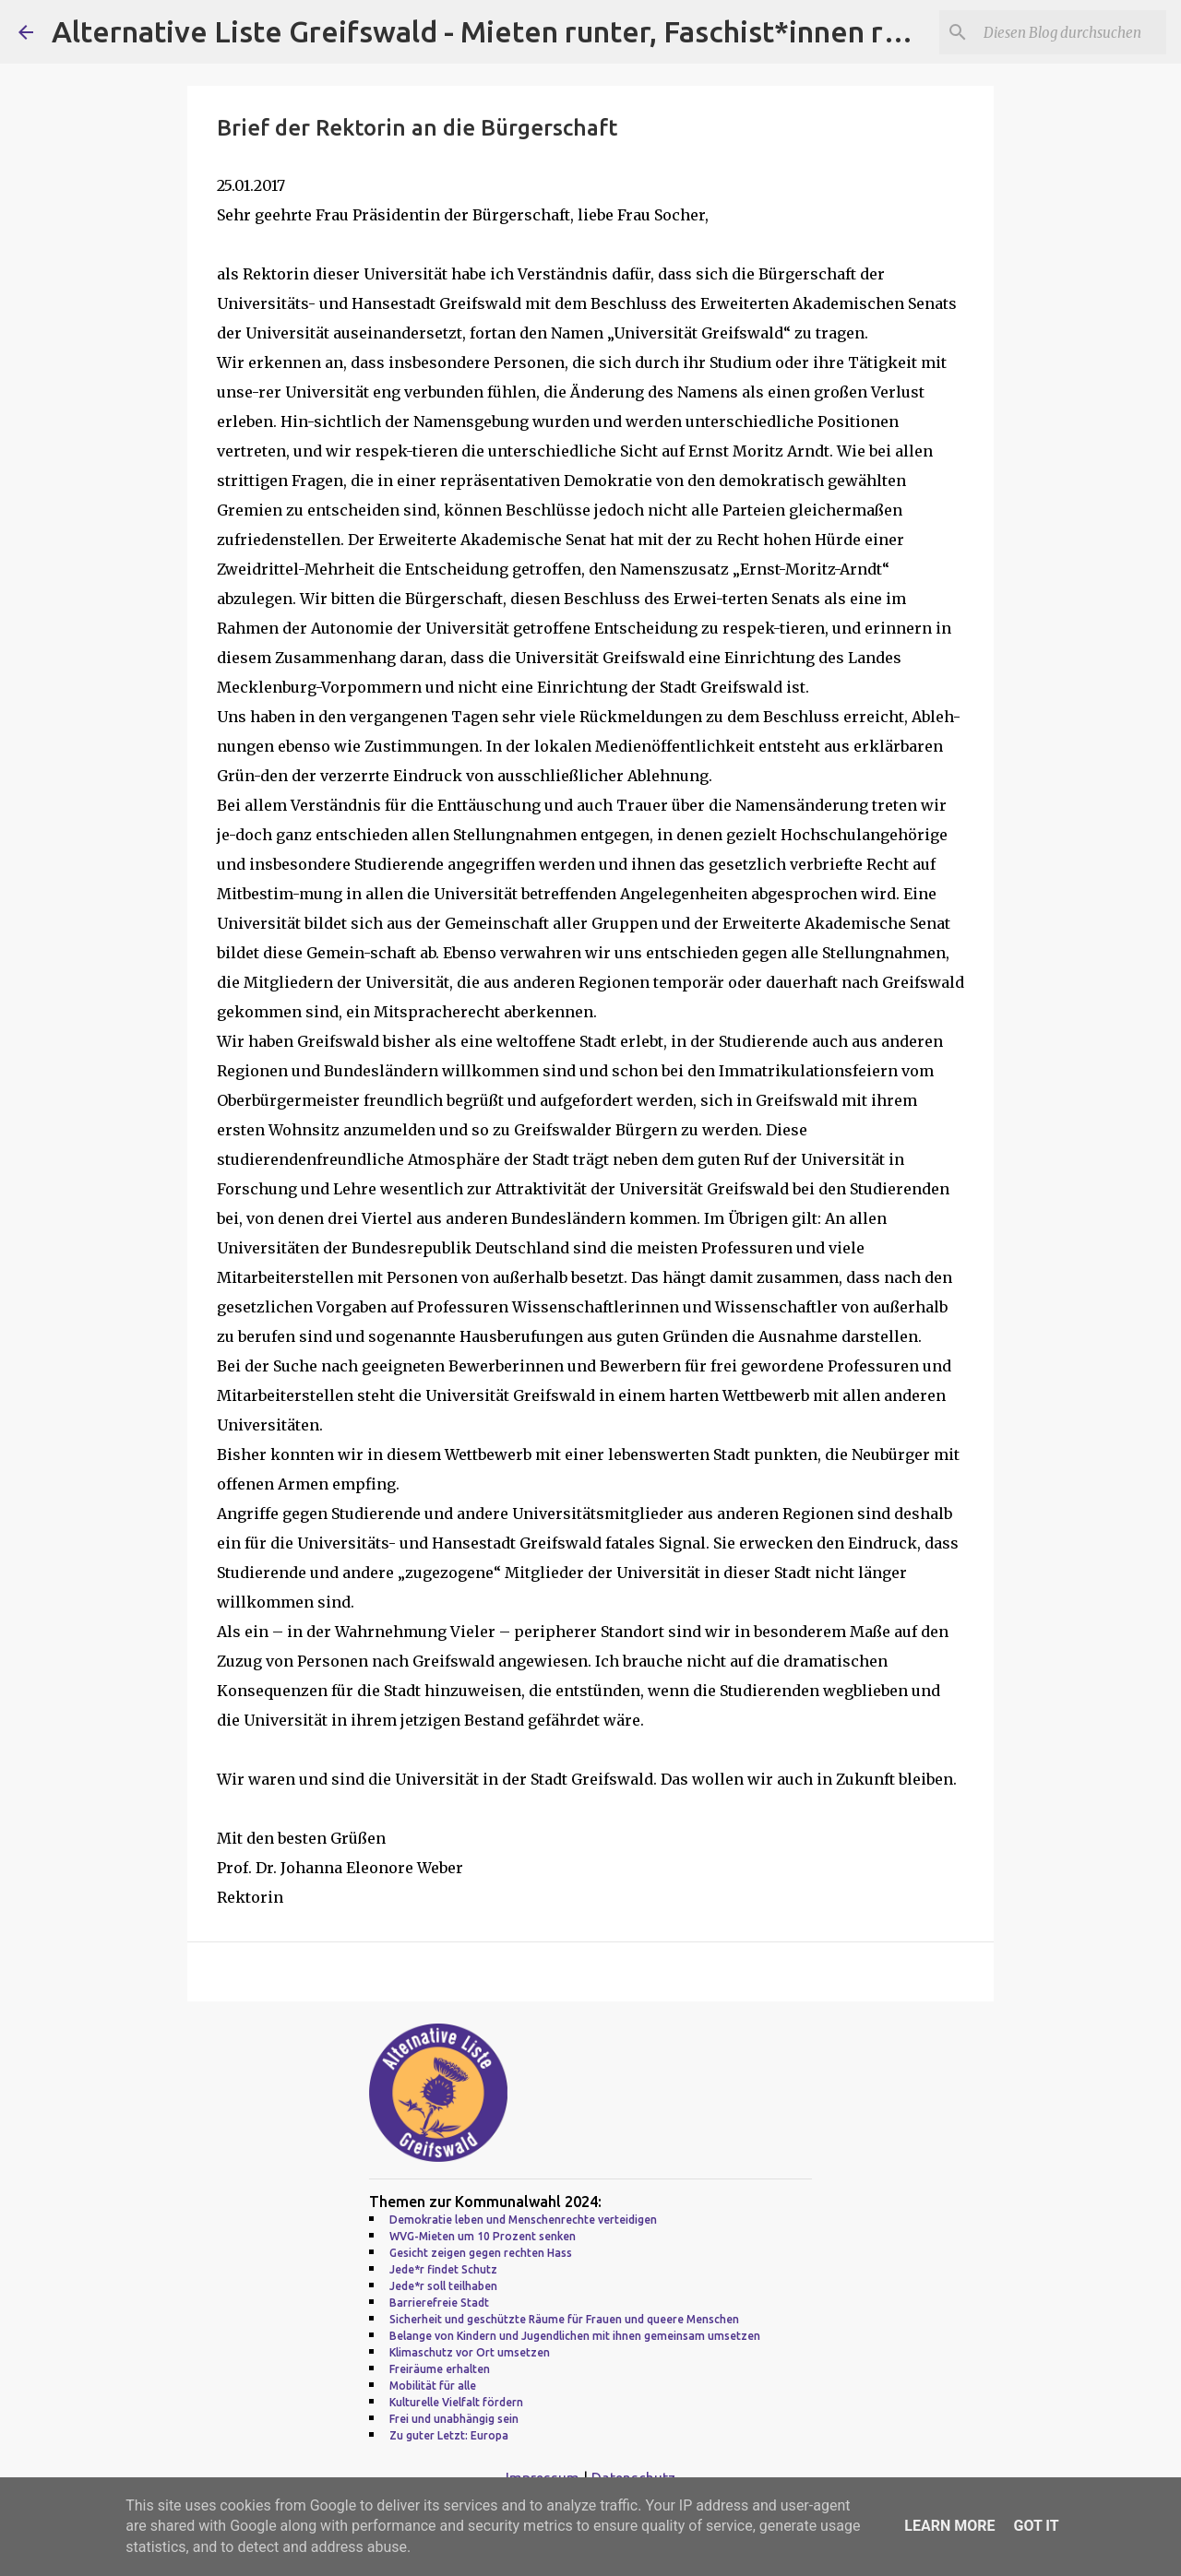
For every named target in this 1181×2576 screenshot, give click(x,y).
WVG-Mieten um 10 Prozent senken (482, 2236)
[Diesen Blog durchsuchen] (1069, 32)
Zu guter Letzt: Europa (448, 2435)
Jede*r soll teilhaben (443, 2286)
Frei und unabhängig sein (454, 2419)
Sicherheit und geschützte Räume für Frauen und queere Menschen (564, 2319)
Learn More (949, 2525)
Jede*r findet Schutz (443, 2269)
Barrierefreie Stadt (439, 2303)
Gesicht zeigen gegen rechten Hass (480, 2253)
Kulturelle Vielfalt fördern (456, 2402)
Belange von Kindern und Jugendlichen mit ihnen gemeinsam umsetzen (574, 2336)
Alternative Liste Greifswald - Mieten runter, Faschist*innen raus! (494, 31)
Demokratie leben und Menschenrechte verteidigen (523, 2220)
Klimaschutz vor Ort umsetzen (469, 2352)
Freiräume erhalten (439, 2369)
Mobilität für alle (432, 2386)
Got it (1035, 2525)
